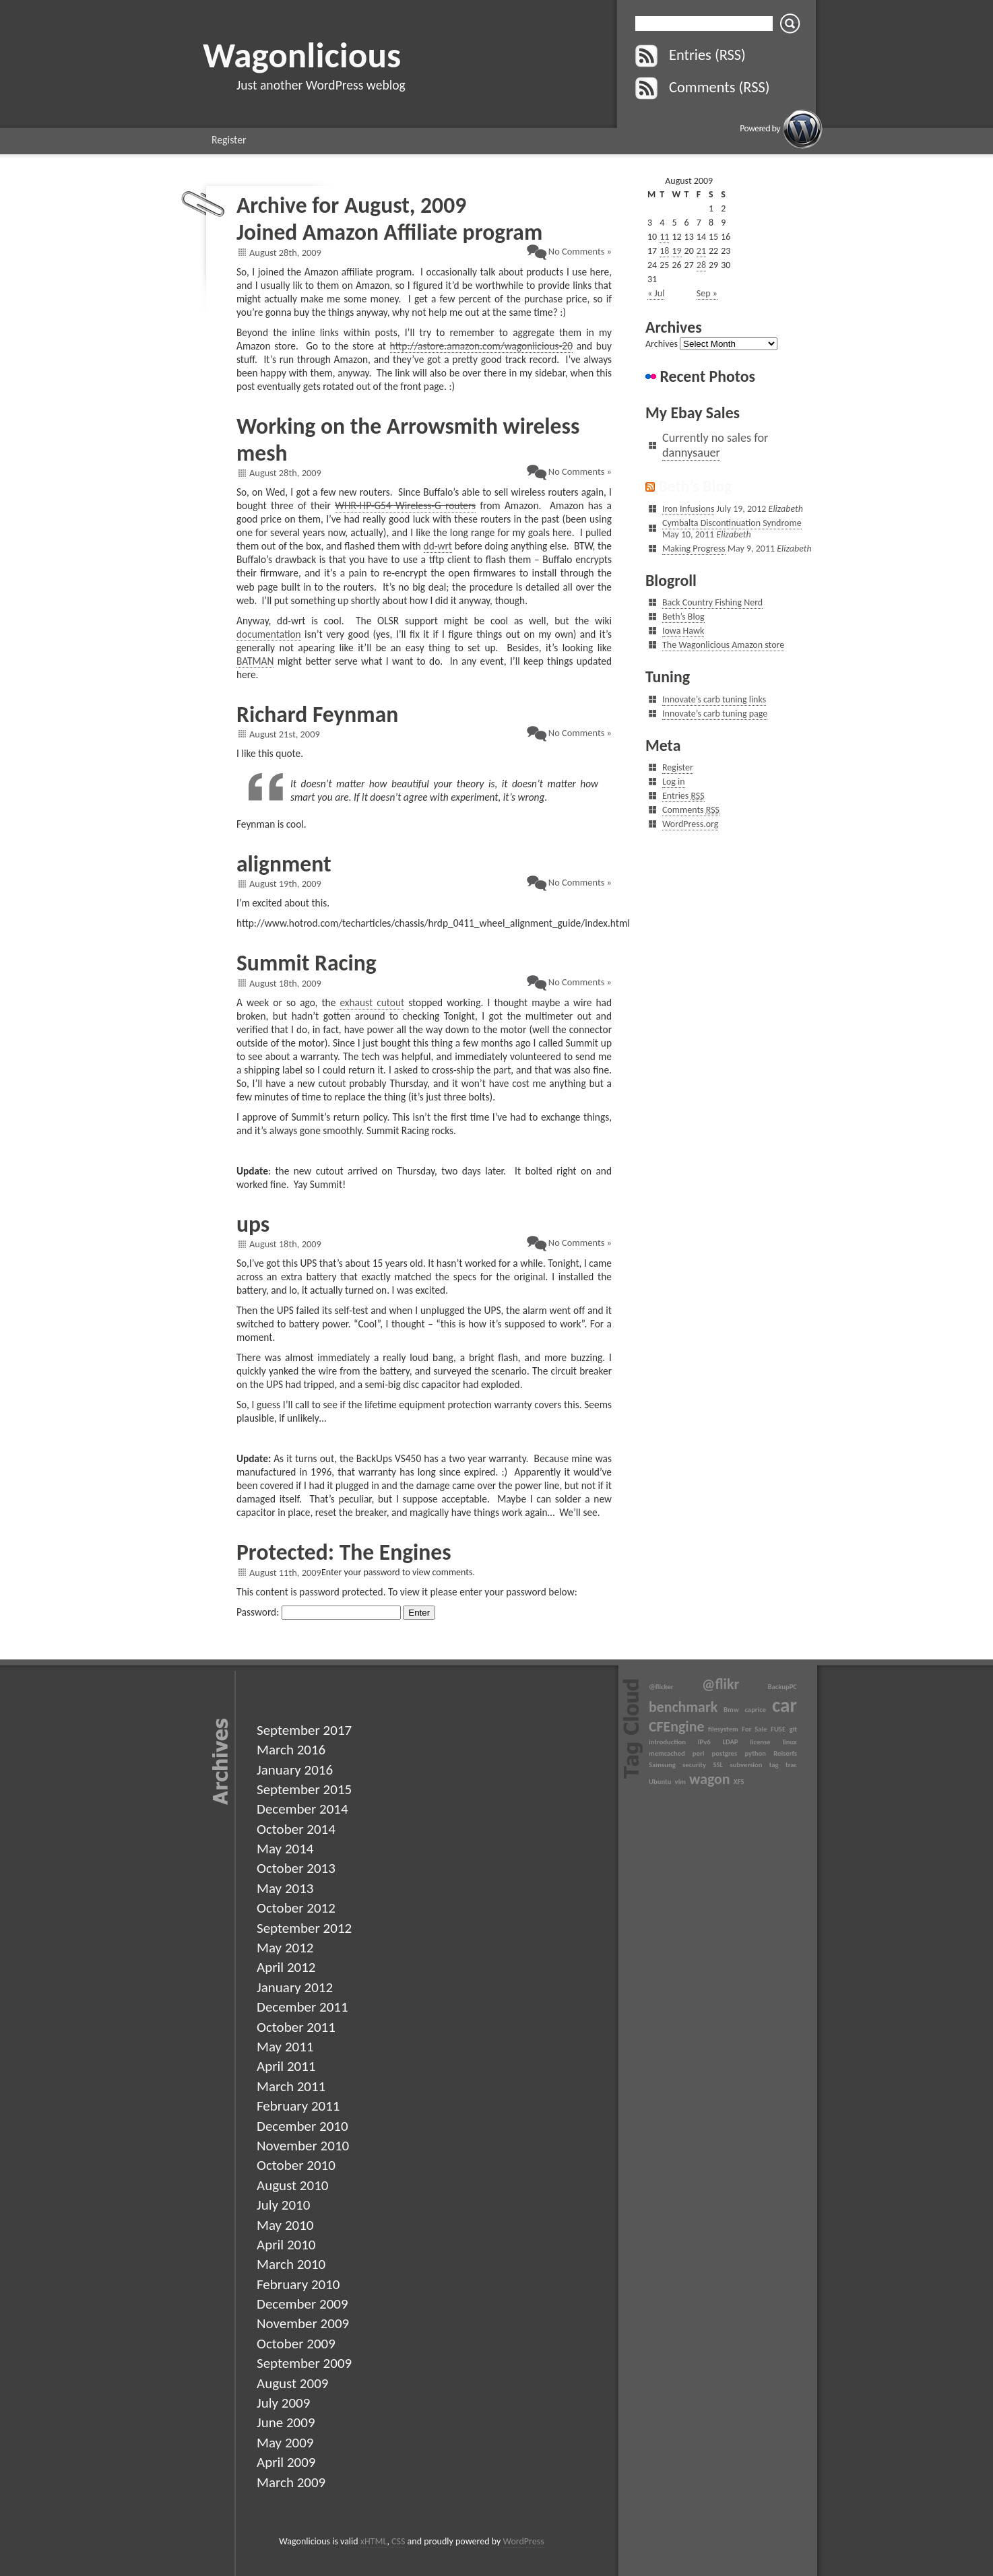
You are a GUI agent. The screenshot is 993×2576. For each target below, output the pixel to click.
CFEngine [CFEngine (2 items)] (676, 1726)
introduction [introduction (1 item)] (667, 1742)
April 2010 (286, 2244)
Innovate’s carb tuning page (714, 713)
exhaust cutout (372, 1002)
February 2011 (298, 2106)
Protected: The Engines (343, 1552)
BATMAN (255, 661)
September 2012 (304, 1928)
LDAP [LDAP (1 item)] (730, 1742)
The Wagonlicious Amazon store (723, 645)
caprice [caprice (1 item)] (755, 1709)
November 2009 (303, 2323)
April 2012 (286, 1967)
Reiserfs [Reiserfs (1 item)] (785, 1753)
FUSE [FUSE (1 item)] (778, 1729)
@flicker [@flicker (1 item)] (661, 1686)
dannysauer (691, 452)
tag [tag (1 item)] (774, 1764)
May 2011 (285, 2046)
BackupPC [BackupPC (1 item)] (782, 1686)
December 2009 (302, 2304)
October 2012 (296, 1908)
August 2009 (292, 2383)
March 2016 (291, 1749)
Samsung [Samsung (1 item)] (662, 1764)
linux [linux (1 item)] (789, 1742)
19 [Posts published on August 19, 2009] (676, 251)
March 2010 (291, 2264)
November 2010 (303, 2145)
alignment (283, 864)
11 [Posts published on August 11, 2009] (664, 236)
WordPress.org (690, 824)
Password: (318, 1612)
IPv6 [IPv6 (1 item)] (704, 1742)
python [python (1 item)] (755, 1753)
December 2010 (302, 2126)
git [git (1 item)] (793, 1729)
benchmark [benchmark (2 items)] (683, 1707)
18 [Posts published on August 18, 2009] (664, 251)
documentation (268, 634)
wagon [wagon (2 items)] (709, 1779)
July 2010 (283, 2205)
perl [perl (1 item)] (699, 1753)
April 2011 (286, 2066)
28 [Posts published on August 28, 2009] (701, 265)
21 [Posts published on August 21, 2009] (701, 251)
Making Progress (694, 548)
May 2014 (285, 1848)
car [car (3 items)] (784, 1705)
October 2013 (296, 1868)
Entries (683, 795)
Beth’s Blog (695, 486)
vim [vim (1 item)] (680, 1781)
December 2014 (302, 1809)
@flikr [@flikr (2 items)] (720, 1684)
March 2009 (291, 2482)
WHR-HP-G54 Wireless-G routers (405, 505)
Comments (690, 810)
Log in (673, 781)
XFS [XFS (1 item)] (739, 1781)
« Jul (655, 293)
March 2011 (291, 2086)
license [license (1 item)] (760, 1742)
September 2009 (304, 2363)
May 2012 (285, 1947)
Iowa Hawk (683, 630)
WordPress (523, 2541)
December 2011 (302, 2007)
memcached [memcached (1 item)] (667, 1753)
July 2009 (283, 2403)
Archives (661, 344)
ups (252, 1224)
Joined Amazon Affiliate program (389, 232)
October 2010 (296, 2165)
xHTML (373, 2541)
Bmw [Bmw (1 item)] (731, 1709)
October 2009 (296, 2343)
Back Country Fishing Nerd (712, 602)
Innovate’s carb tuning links (714, 699)
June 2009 (286, 2422)
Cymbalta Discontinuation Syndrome (732, 523)
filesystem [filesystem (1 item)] (723, 1729)
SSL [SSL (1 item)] (718, 1764)
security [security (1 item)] (694, 1764)
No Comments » (580, 251)
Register (229, 139)
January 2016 (295, 1770)
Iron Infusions (688, 509)
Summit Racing (306, 963)
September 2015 (304, 1789)
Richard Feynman (317, 714)
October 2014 (296, 1829)
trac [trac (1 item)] (791, 1764)
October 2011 (296, 2027)
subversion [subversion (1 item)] (746, 1764)
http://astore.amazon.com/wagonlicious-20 (481, 345)
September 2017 (304, 1730)
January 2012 (295, 1987)
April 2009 (286, 2462)
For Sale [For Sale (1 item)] (754, 1729)
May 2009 (285, 2442)
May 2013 (285, 1888)
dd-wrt (438, 545)
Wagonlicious (302, 55)
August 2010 (292, 2185)
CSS (398, 2541)
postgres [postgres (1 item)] (725, 1753)
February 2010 (298, 2284)
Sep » (707, 293)
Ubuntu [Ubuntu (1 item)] (660, 1781)
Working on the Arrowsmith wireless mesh (407, 439)
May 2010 (285, 2225)
